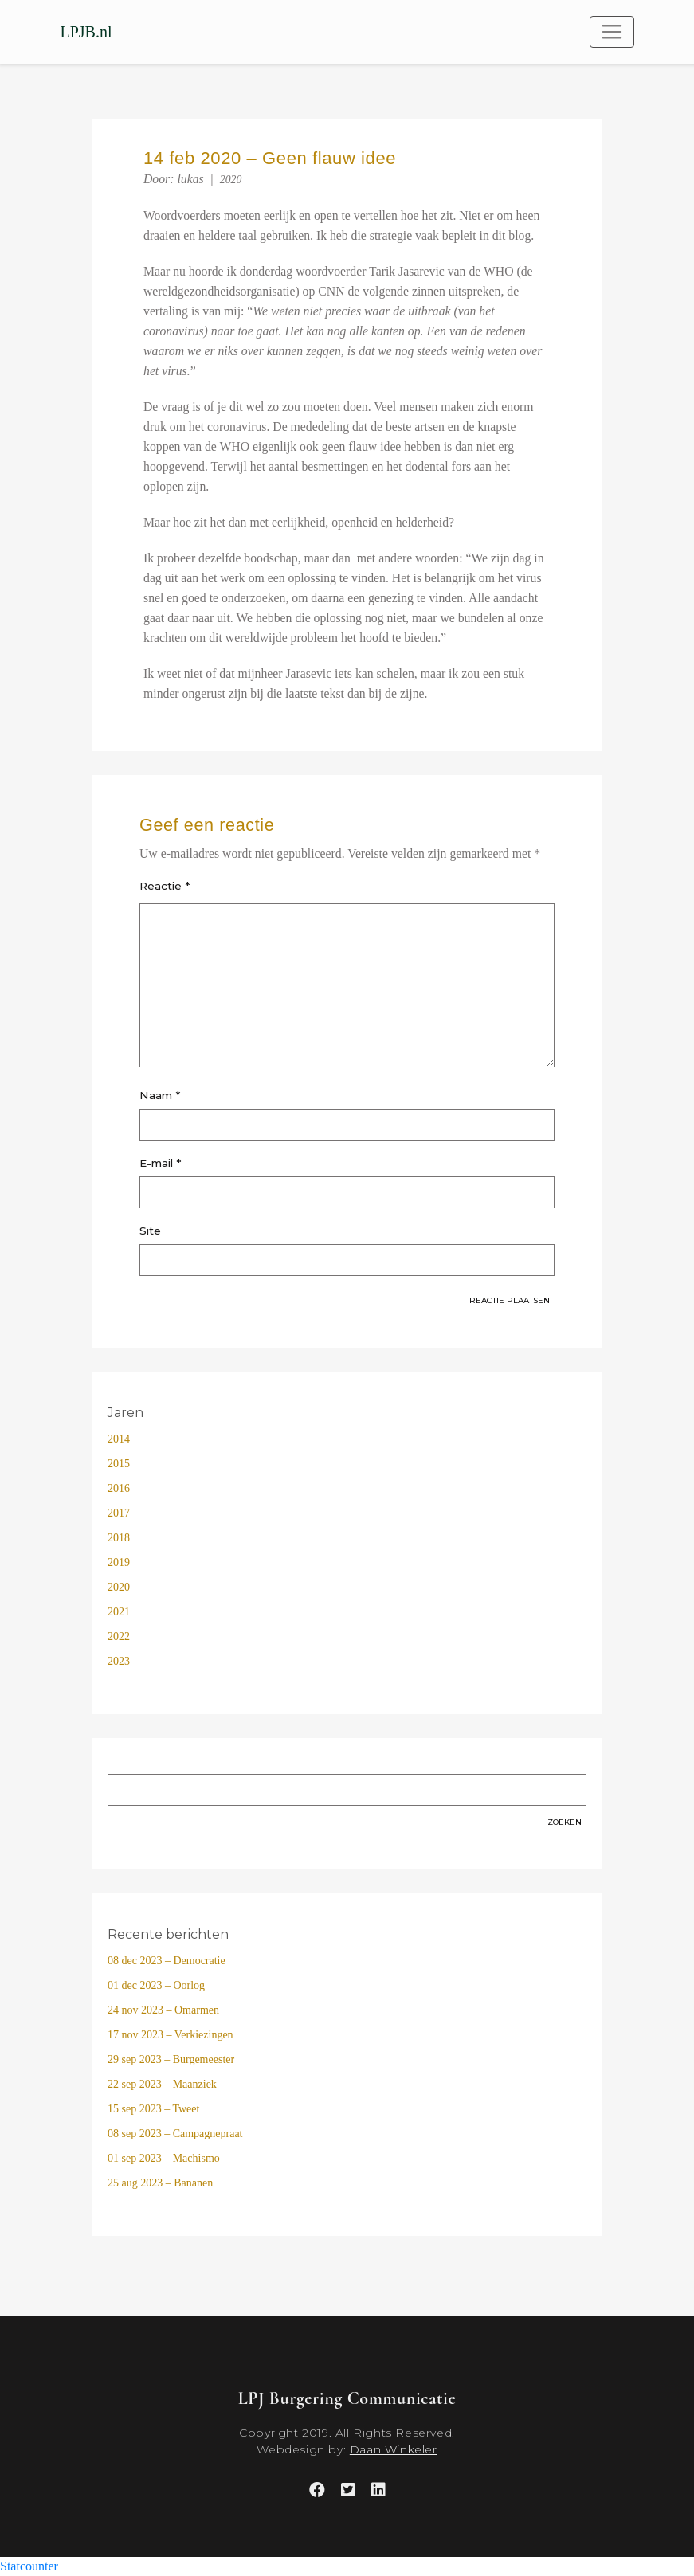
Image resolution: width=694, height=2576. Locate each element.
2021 (119, 1612)
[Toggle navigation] (612, 32)
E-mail (160, 1163)
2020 (231, 180)
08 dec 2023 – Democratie (166, 1961)
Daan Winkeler (393, 2449)
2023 (119, 1661)
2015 (119, 1464)
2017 (119, 1513)
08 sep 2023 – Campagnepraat (175, 2133)
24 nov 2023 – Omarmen (163, 2010)
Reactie (164, 885)
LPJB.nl (86, 32)
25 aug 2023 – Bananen (160, 2183)
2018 (119, 1538)
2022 (119, 1636)
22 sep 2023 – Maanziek (162, 2084)
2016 (119, 1488)
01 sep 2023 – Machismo (164, 2158)
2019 (119, 1562)
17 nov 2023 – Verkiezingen (170, 2035)
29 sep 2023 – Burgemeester (171, 2059)
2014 (119, 1439)
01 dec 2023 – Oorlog (156, 1985)
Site (150, 1230)
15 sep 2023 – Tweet (153, 2109)
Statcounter (29, 2566)
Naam (159, 1095)
